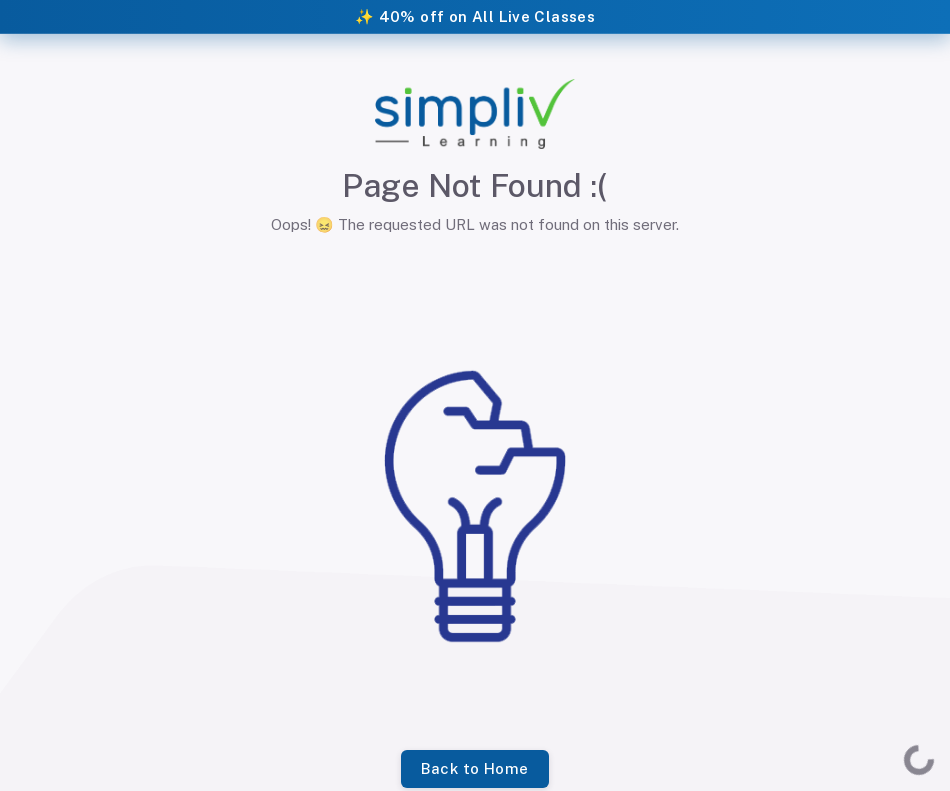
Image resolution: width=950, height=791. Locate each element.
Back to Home (474, 769)
